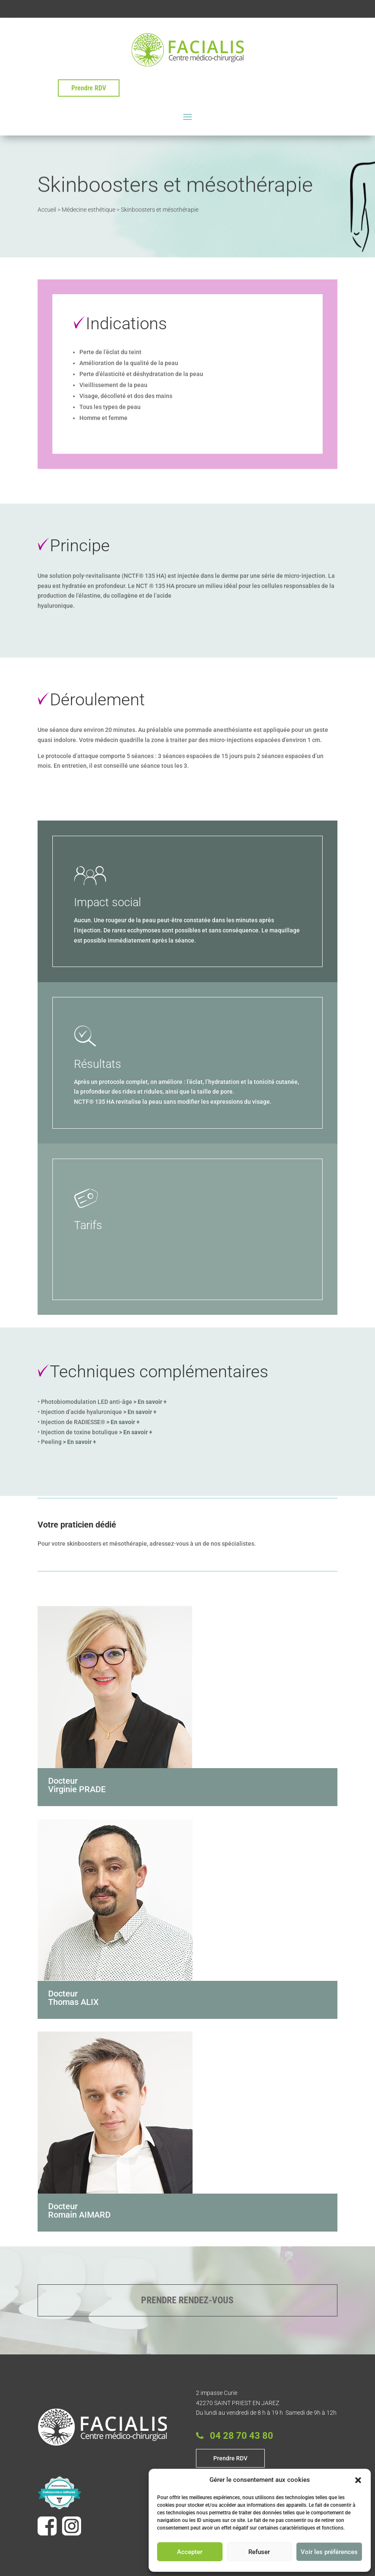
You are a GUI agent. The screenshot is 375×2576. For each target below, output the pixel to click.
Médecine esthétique (88, 208)
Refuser (259, 2552)
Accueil (47, 208)
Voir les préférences (329, 2552)
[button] (358, 2480)
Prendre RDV (88, 88)
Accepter (189, 2552)
